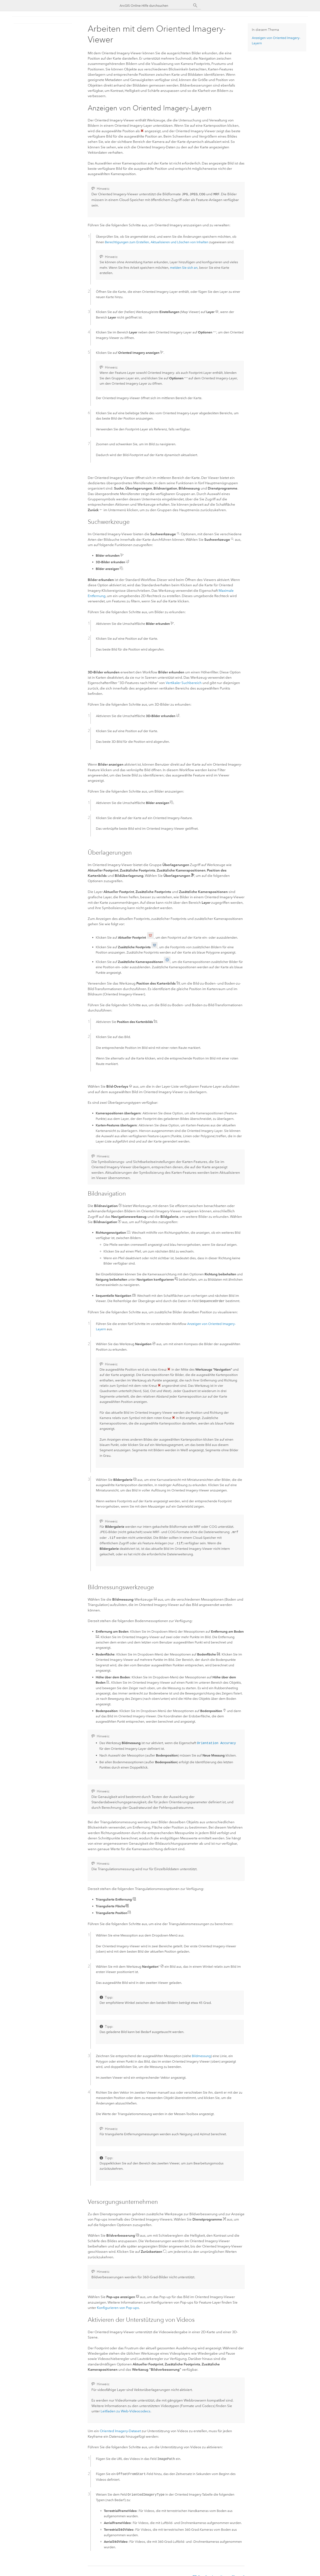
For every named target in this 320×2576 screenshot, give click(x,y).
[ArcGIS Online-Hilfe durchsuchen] (156, 5)
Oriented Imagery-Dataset (120, 2430)
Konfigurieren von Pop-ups (118, 2307)
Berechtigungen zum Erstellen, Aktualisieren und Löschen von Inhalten (156, 242)
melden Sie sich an (184, 267)
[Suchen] (195, 5)
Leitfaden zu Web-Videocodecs (125, 2411)
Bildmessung (201, 2055)
